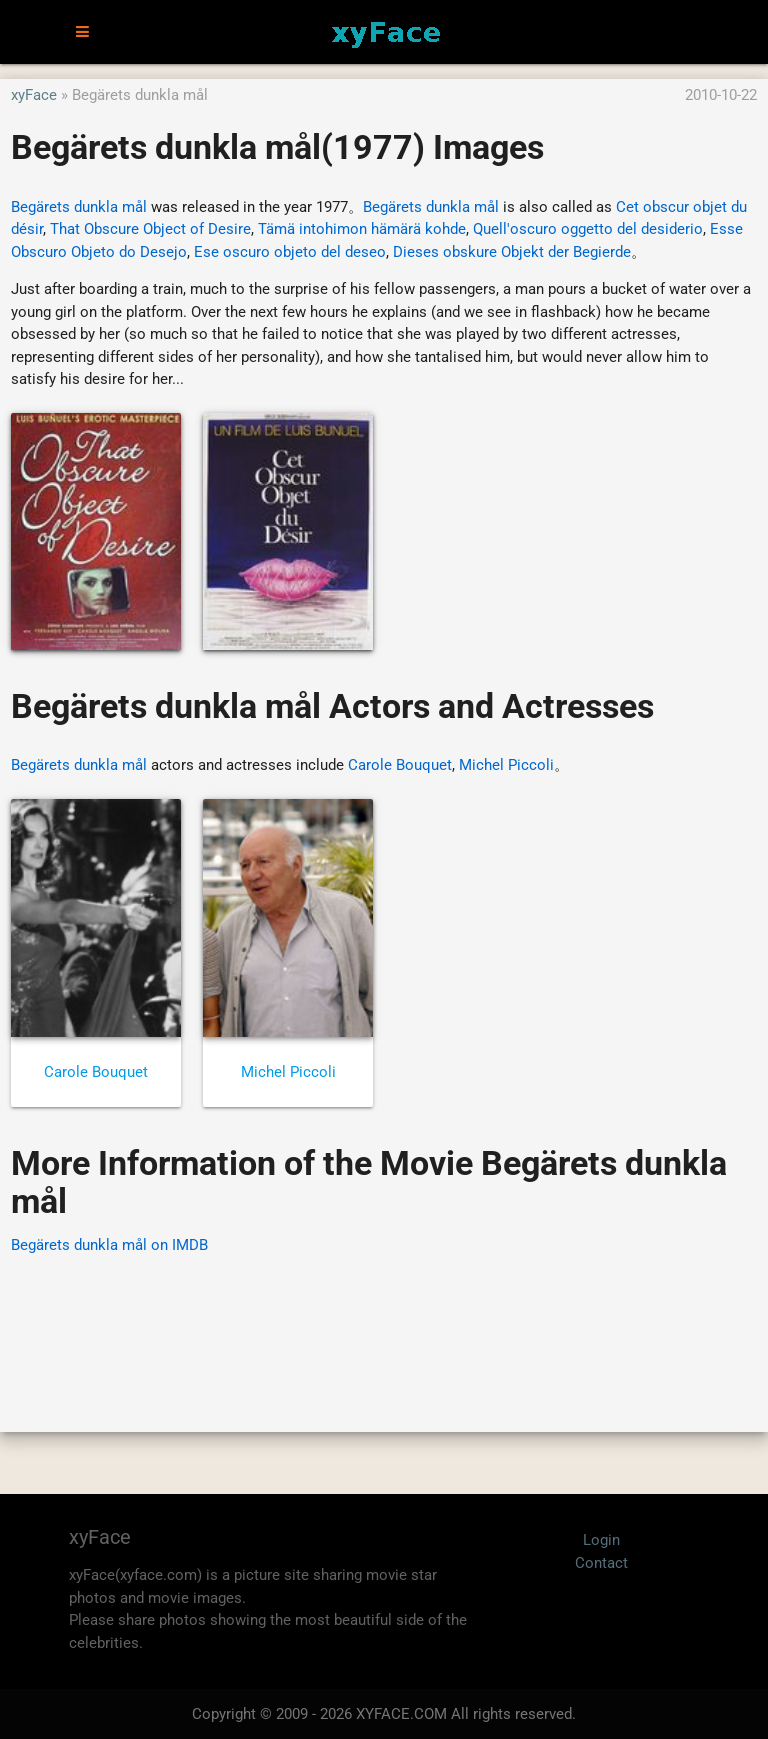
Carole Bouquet (400, 765)
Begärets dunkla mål (79, 207)
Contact (601, 1563)
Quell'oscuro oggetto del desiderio (588, 229)
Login (601, 1540)
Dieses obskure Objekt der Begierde (512, 252)
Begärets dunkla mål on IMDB (109, 1245)
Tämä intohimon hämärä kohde (362, 229)
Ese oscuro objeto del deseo (290, 252)
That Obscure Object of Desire (150, 229)
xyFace (34, 95)
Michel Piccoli (506, 765)
